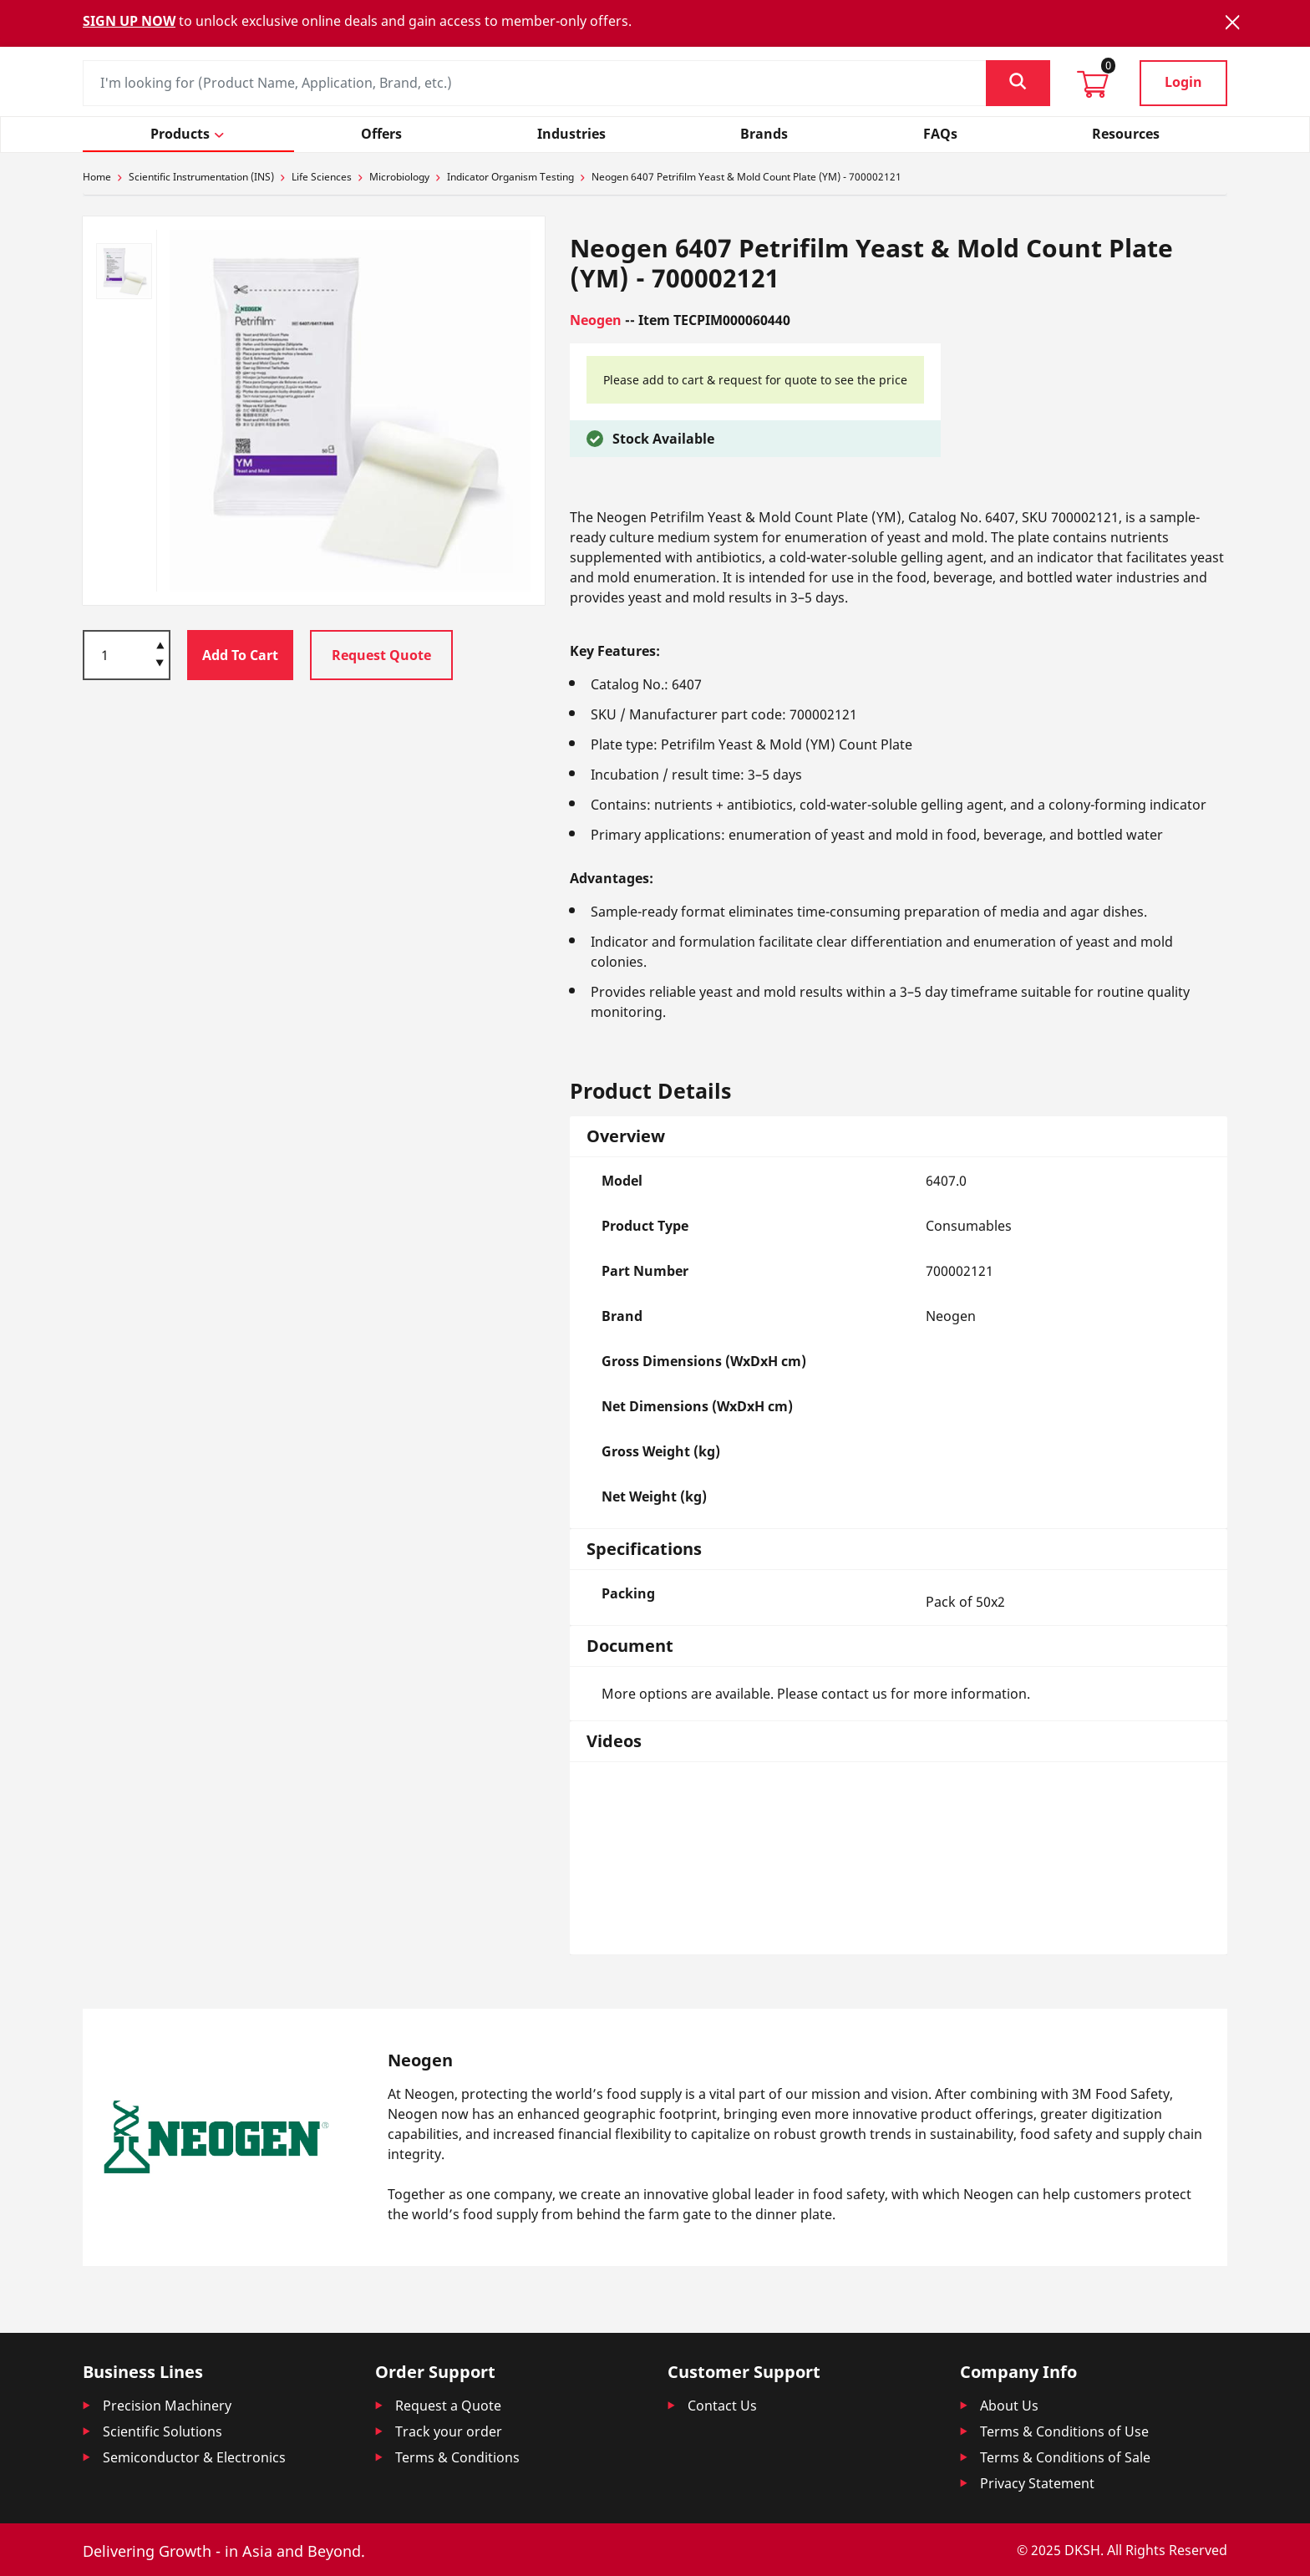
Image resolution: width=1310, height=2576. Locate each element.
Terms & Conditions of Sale (1065, 2457)
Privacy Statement (1037, 2483)
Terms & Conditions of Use (1064, 2431)
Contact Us (722, 2405)
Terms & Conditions (457, 2457)
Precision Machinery (167, 2405)
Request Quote (381, 655)
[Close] (1232, 22)
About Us (1009, 2405)
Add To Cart (240, 655)
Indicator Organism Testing (510, 177)
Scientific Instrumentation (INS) (201, 177)
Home (97, 177)
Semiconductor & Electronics (194, 2457)
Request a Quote (448, 2405)
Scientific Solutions (162, 2431)
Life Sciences (322, 177)
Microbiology (399, 177)
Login (1183, 82)
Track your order (448, 2431)
